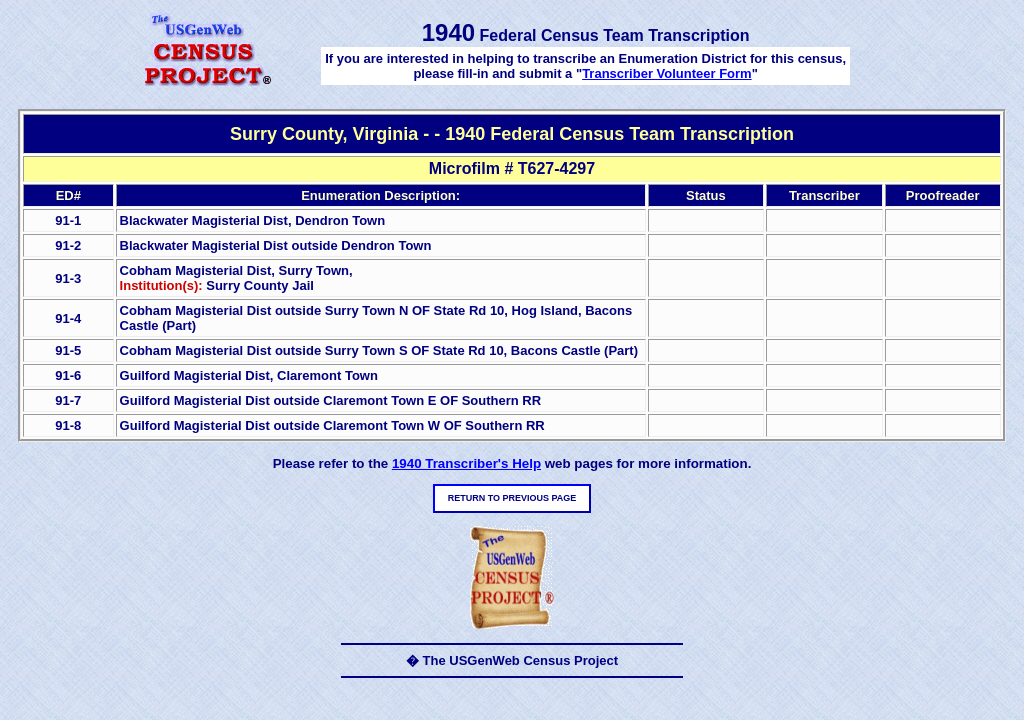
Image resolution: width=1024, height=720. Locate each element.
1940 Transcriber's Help (466, 463)
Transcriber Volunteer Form (667, 73)
